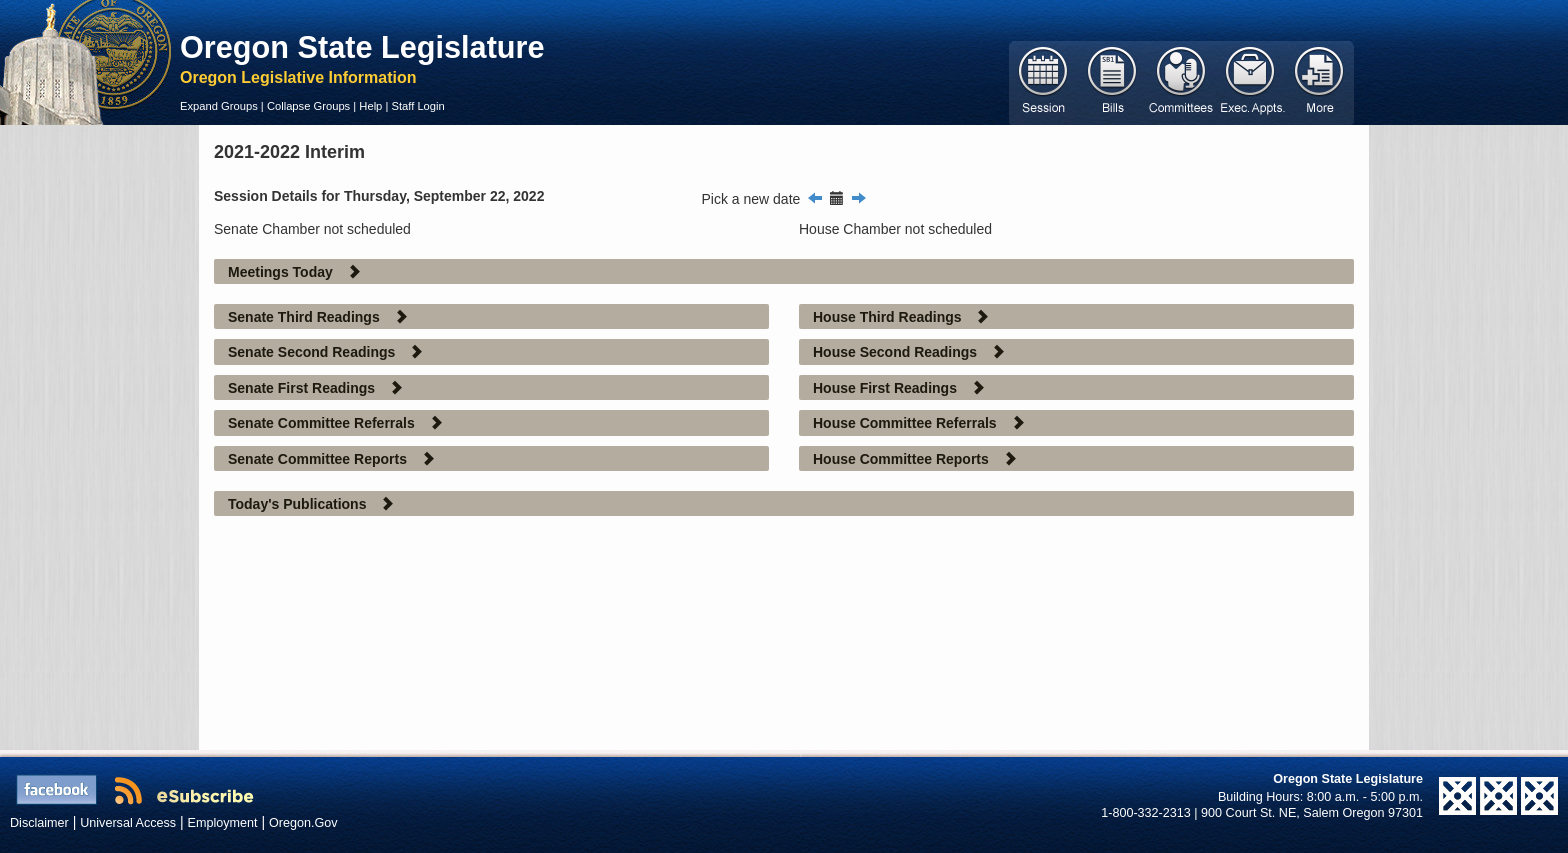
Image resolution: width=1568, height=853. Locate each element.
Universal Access (128, 823)
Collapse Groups (308, 106)
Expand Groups (219, 106)
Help (370, 106)
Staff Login (417, 106)
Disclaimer (39, 823)
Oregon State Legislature (362, 47)
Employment (223, 823)
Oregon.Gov (303, 823)
